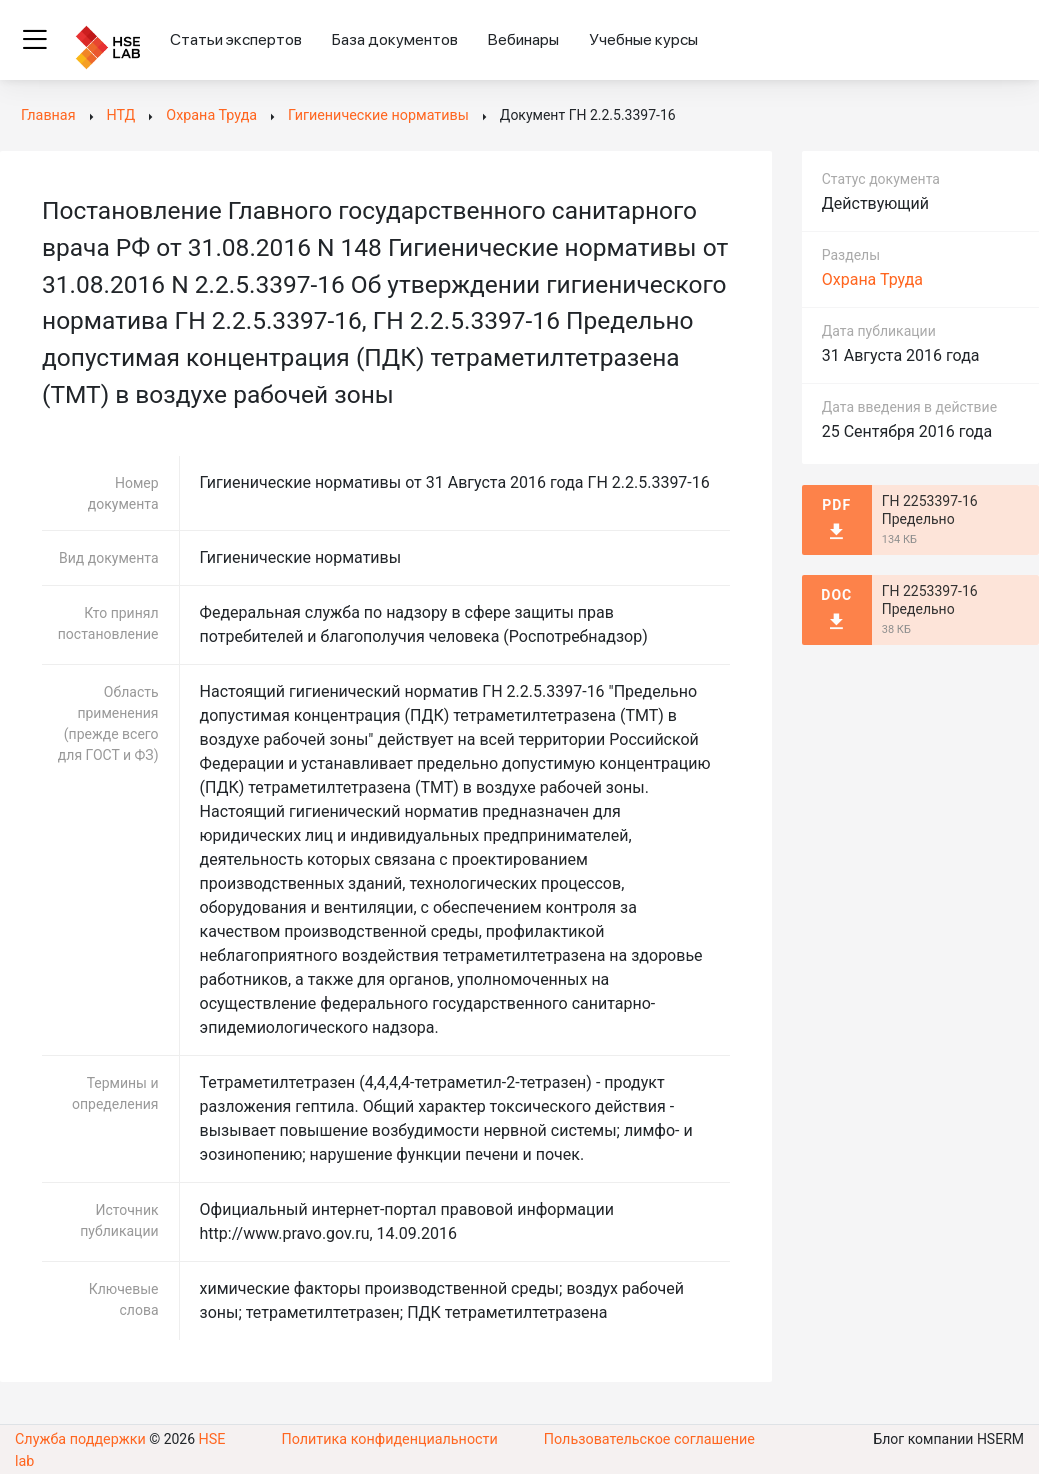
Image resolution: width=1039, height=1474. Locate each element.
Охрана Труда (872, 279)
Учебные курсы (643, 39)
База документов (395, 39)
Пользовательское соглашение (649, 1449)
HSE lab (219, 1449)
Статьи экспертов (236, 39)
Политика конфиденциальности (389, 1449)
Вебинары (523, 39)
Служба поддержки (79, 1449)
